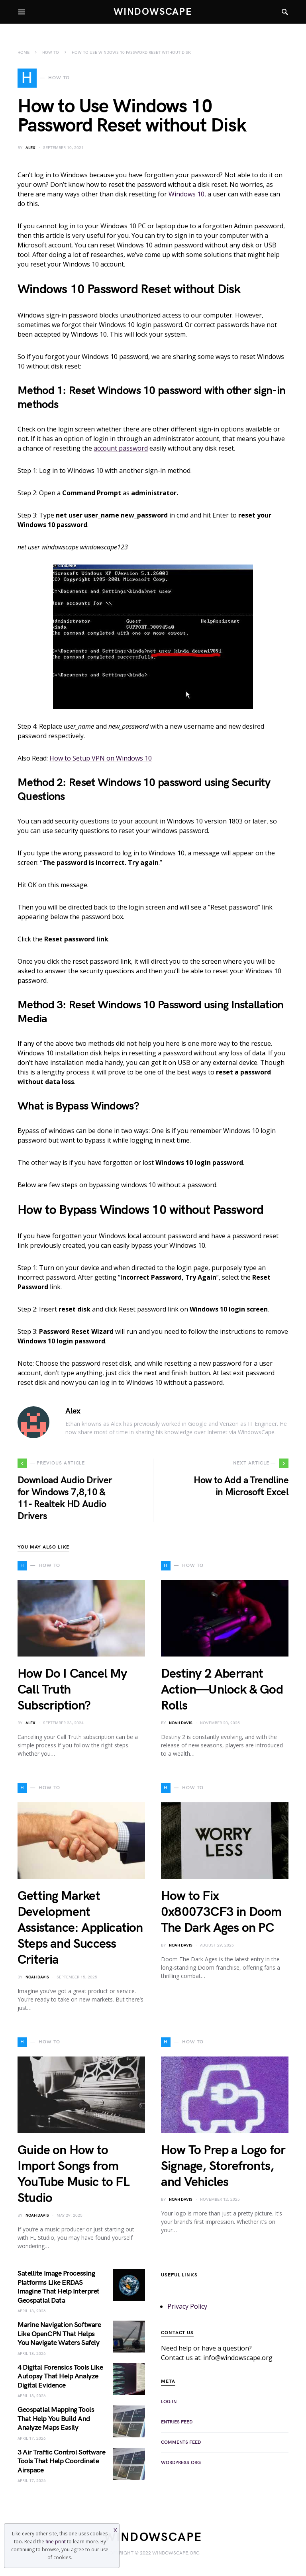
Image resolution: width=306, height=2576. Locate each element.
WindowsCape (153, 12)
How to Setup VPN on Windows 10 (100, 758)
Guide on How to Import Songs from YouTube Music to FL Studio (73, 2174)
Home (23, 52)
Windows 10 (186, 194)
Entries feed (176, 2422)
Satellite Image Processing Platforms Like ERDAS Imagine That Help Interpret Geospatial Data (59, 2287)
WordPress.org (181, 2463)
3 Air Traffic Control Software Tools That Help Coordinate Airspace (62, 2461)
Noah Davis (180, 1723)
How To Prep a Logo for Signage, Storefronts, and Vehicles (223, 2166)
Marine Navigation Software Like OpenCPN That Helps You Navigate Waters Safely (59, 2334)
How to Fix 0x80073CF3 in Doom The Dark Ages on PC (221, 1912)
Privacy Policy (187, 2306)
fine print (55, 2541)
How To (50, 52)
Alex (30, 147)
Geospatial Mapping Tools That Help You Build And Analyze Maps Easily (56, 2418)
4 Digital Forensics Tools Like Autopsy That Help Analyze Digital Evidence (60, 2376)
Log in (169, 2402)
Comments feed (181, 2442)
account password (121, 448)
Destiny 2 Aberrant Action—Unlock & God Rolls (222, 1689)
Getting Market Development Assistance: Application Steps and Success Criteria (80, 1928)
